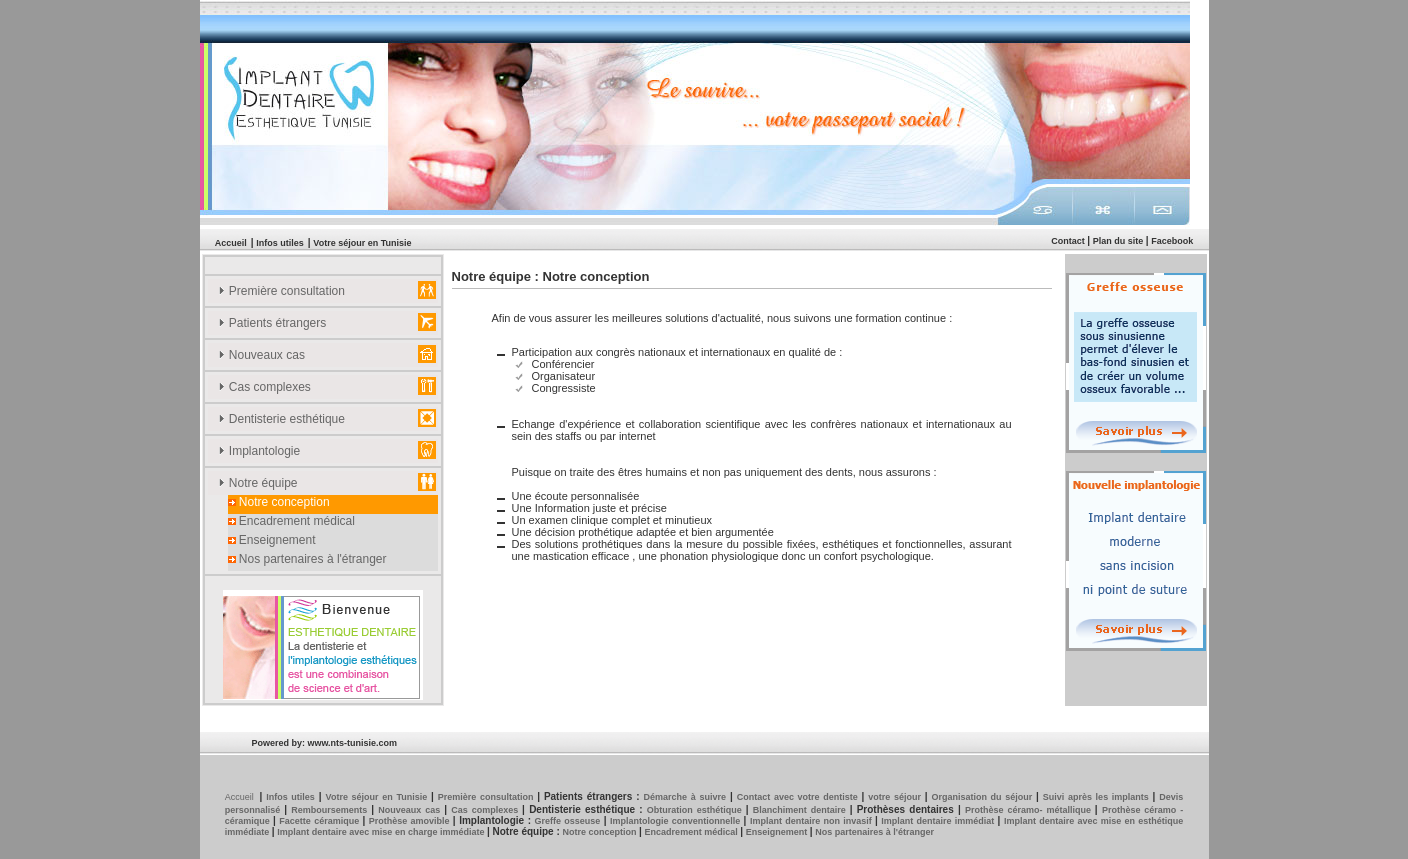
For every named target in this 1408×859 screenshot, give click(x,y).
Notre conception (279, 502)
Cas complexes (264, 387)
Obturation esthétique (696, 810)
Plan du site (1119, 241)
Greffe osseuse (569, 821)
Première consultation (281, 291)
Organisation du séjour (983, 797)
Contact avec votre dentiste (799, 797)
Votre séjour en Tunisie (362, 243)
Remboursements (331, 810)
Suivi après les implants (1098, 797)
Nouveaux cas (261, 355)
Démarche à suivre (685, 797)
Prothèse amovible (411, 821)
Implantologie (259, 451)
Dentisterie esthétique (281, 419)
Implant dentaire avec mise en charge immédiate (382, 832)
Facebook (1172, 241)
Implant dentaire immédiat (939, 821)
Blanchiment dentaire (801, 810)
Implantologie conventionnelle (677, 821)
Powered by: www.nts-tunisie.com (324, 743)
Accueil (231, 243)
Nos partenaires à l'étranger (307, 559)
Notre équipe (258, 483)
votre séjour (896, 797)
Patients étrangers (272, 323)
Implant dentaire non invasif (812, 821)
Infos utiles (280, 243)
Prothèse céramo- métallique (1030, 810)
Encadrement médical (291, 521)
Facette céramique (320, 821)
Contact (1069, 241)
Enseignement (272, 540)
